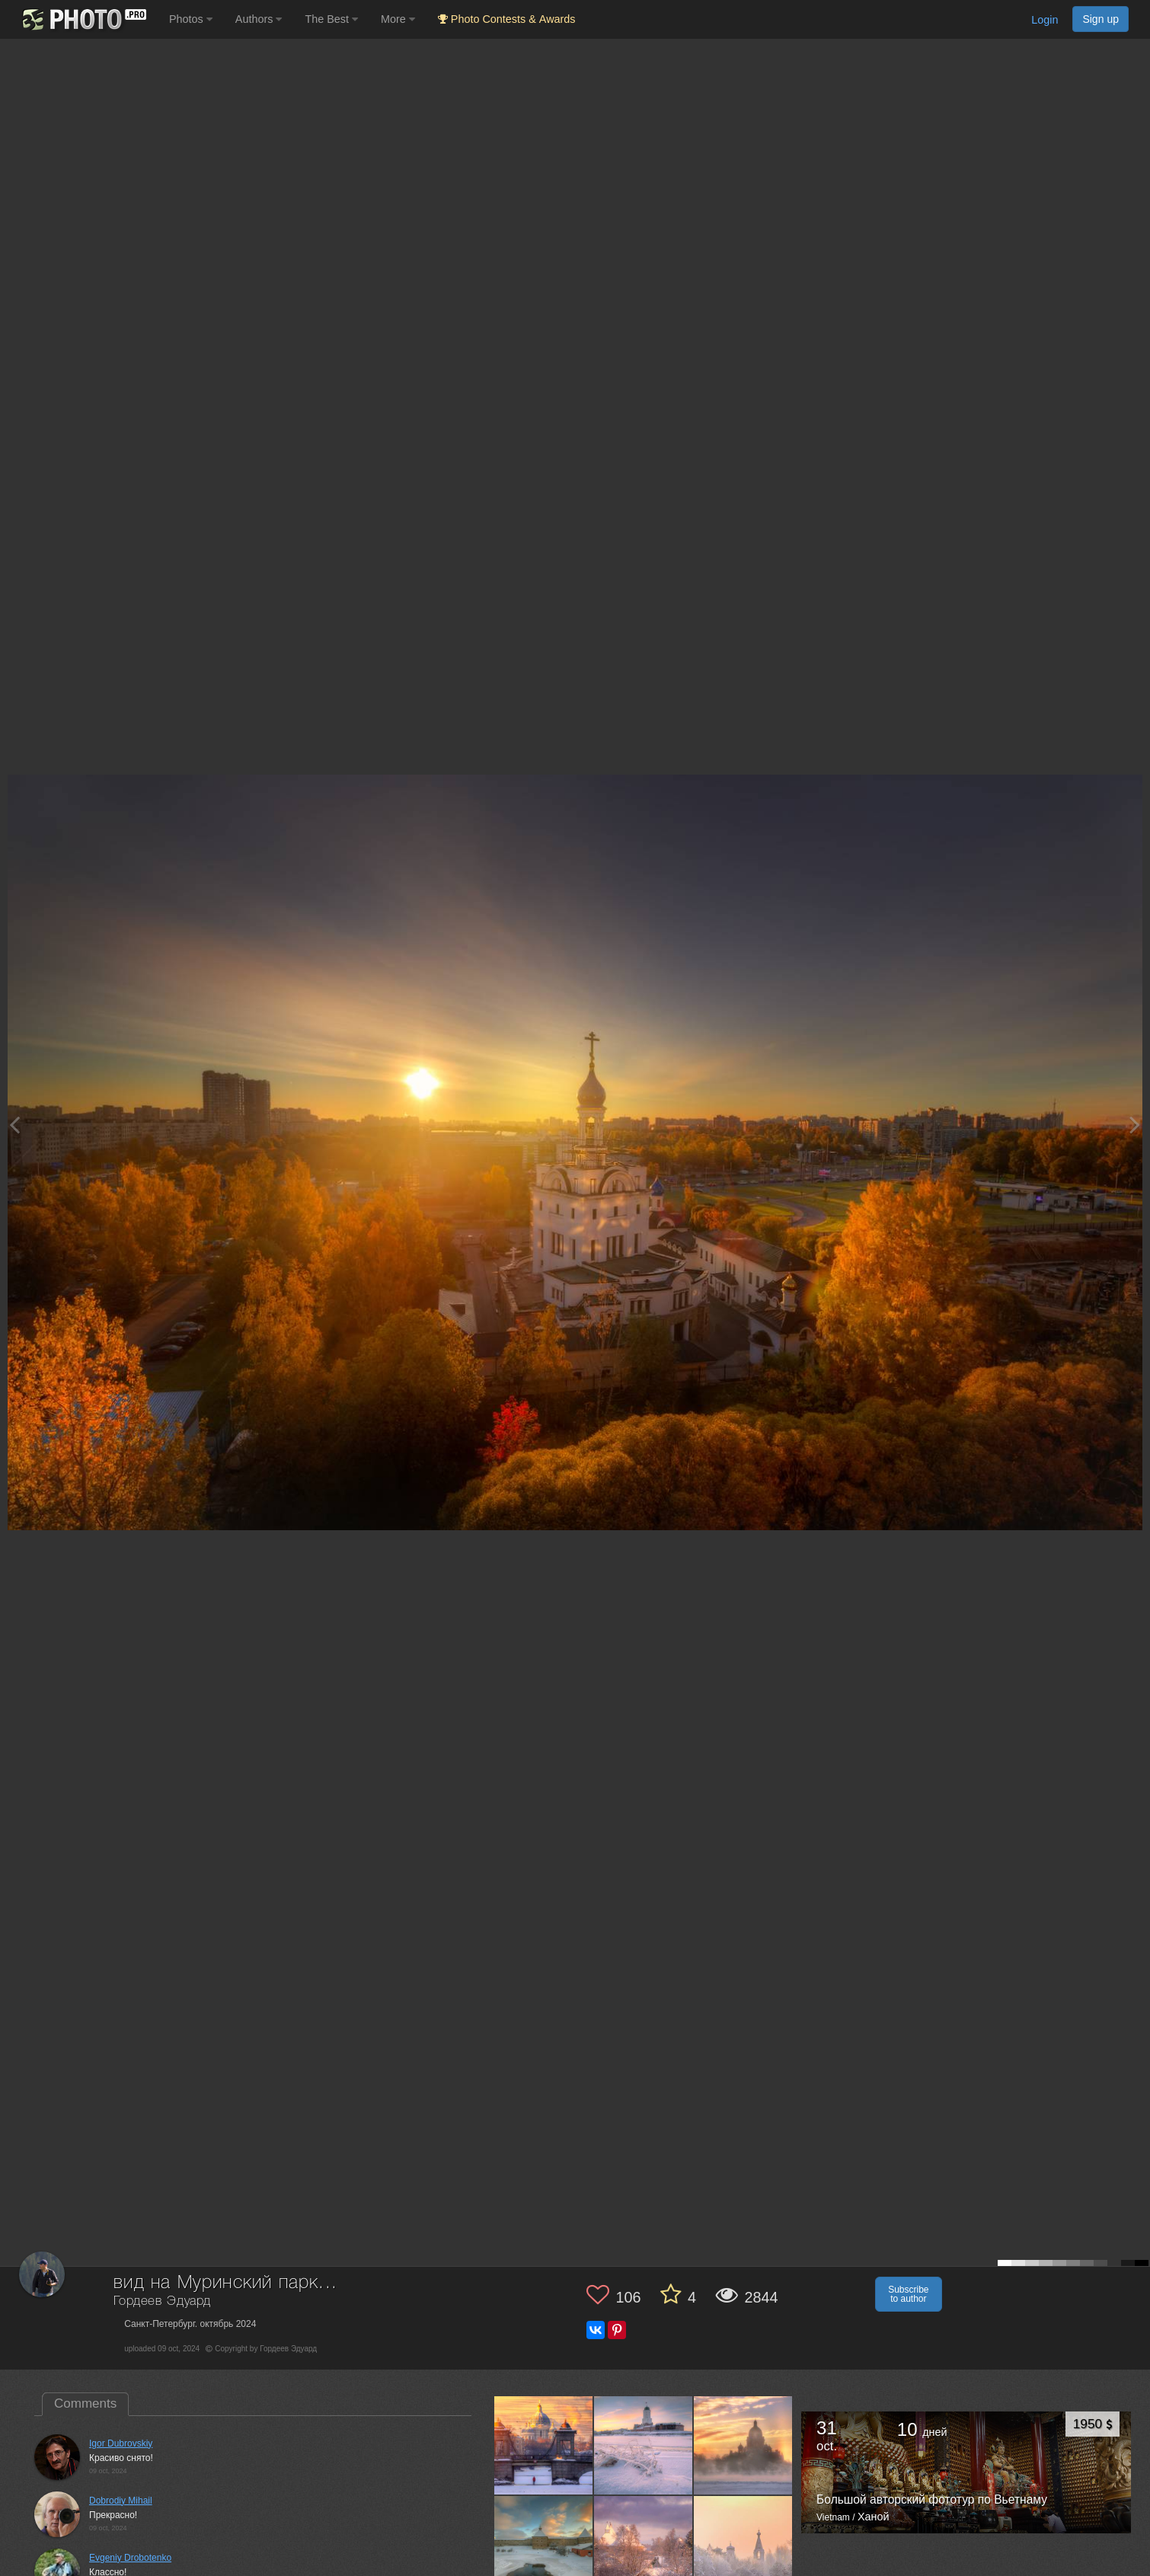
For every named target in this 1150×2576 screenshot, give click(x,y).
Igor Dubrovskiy (120, 2443)
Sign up (1100, 19)
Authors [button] (259, 19)
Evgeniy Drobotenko (130, 2557)
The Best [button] (331, 19)
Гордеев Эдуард (162, 2301)
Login (1044, 19)
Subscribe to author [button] (908, 2294)
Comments (85, 2403)
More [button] (398, 19)
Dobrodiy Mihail (120, 2500)
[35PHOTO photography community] (82, 19)
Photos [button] (190, 19)
